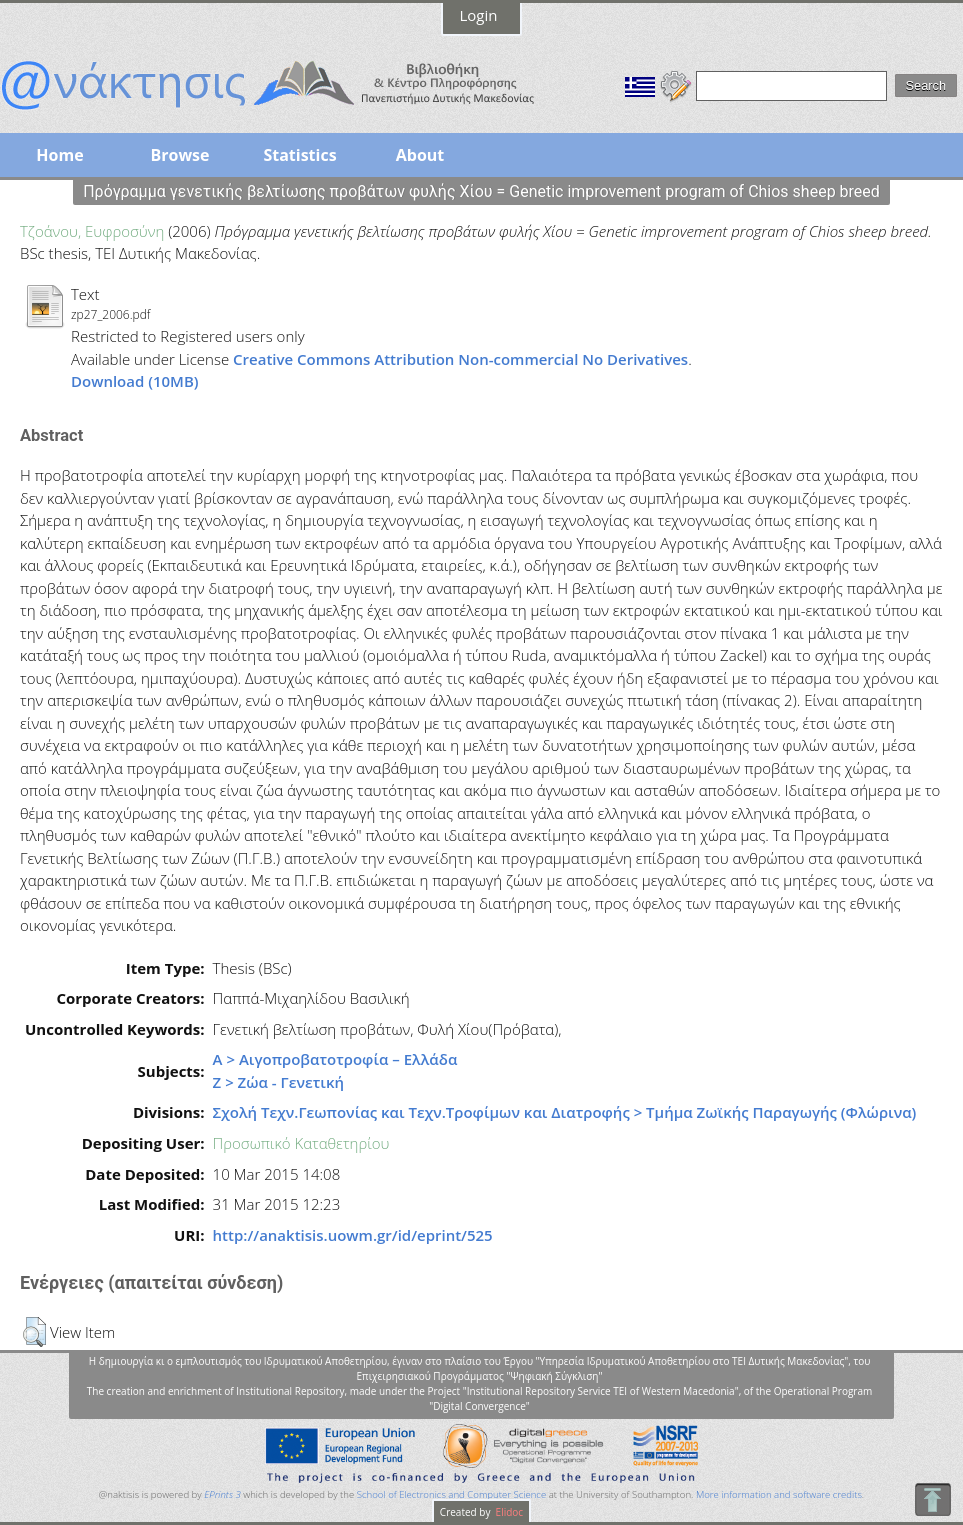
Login (479, 15)
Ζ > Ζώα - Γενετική (278, 1082)
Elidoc (508, 1512)
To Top (932, 1499)
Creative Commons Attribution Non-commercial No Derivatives (460, 359)
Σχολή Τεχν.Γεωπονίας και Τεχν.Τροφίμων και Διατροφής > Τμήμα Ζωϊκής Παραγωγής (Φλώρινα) (565, 1112)
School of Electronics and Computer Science (451, 1494)
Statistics (299, 155)
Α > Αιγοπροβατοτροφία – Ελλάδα (335, 1059)
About (420, 155)
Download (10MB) (135, 381)
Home (59, 155)
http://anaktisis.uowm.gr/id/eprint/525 (353, 1235)
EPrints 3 (222, 1494)
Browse (179, 155)
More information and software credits (779, 1494)
